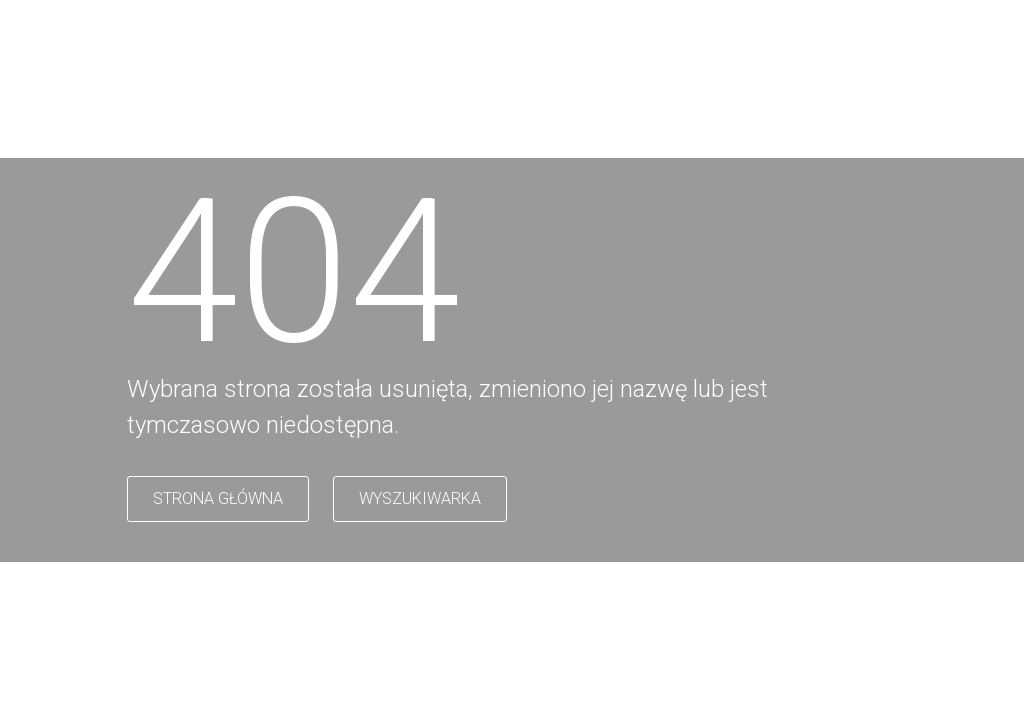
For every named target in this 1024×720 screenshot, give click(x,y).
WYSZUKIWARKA (420, 498)
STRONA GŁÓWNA (218, 498)
